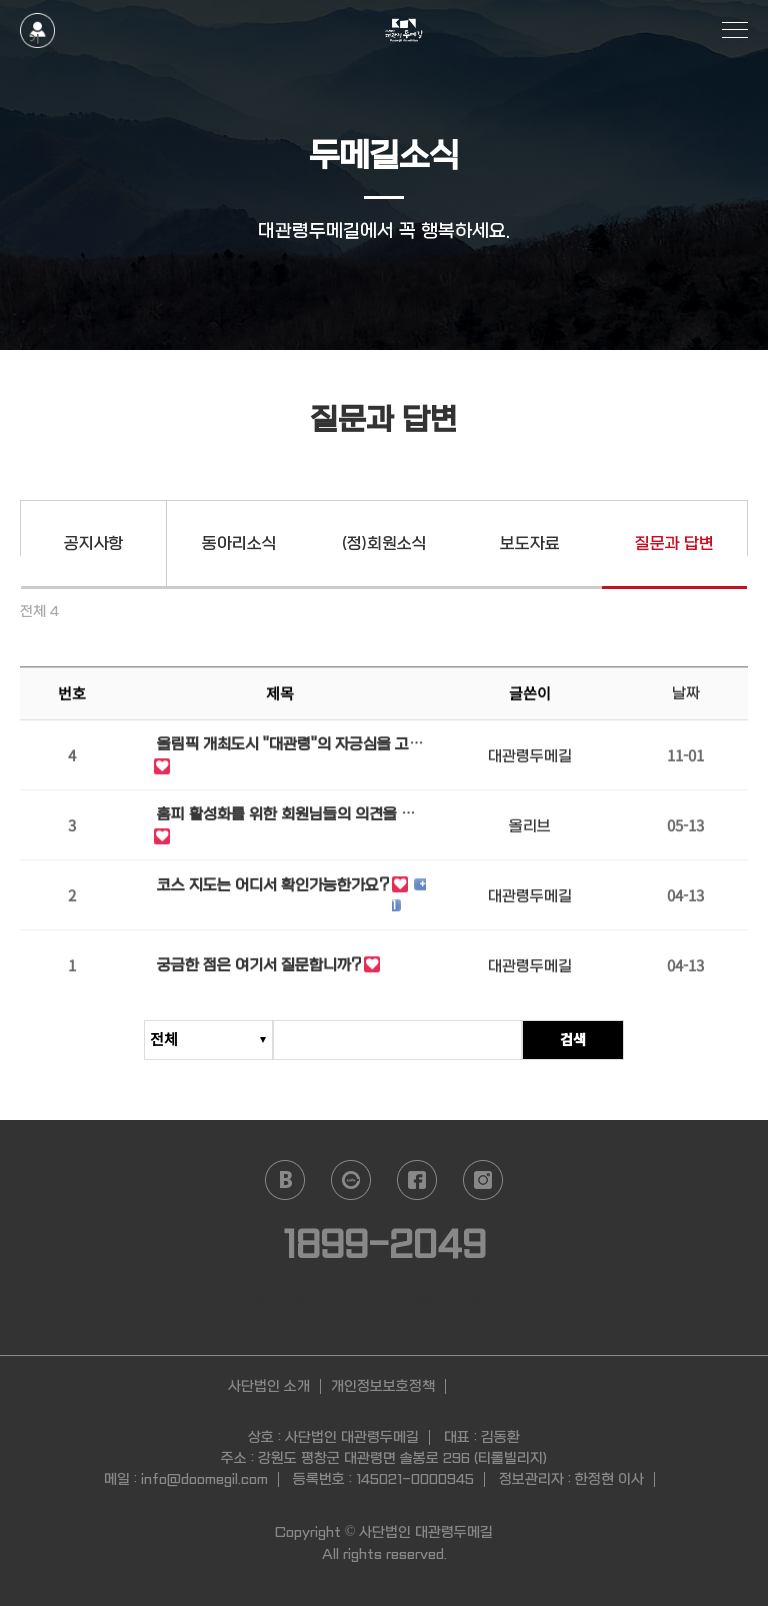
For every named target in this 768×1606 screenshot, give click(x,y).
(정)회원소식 (384, 543)
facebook (417, 1180)
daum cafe (351, 1180)
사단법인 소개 (269, 1386)
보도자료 (530, 543)
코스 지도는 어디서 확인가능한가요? (273, 888)
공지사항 (94, 543)
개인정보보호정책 (383, 1386)
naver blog (285, 1180)
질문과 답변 (674, 543)
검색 (573, 1039)
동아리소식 (239, 543)
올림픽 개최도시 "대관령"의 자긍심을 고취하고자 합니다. (290, 748)
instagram (483, 1180)
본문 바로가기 (0, 0)
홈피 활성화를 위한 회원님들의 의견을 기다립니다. (286, 818)
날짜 (686, 696)
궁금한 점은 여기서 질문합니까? (259, 968)
